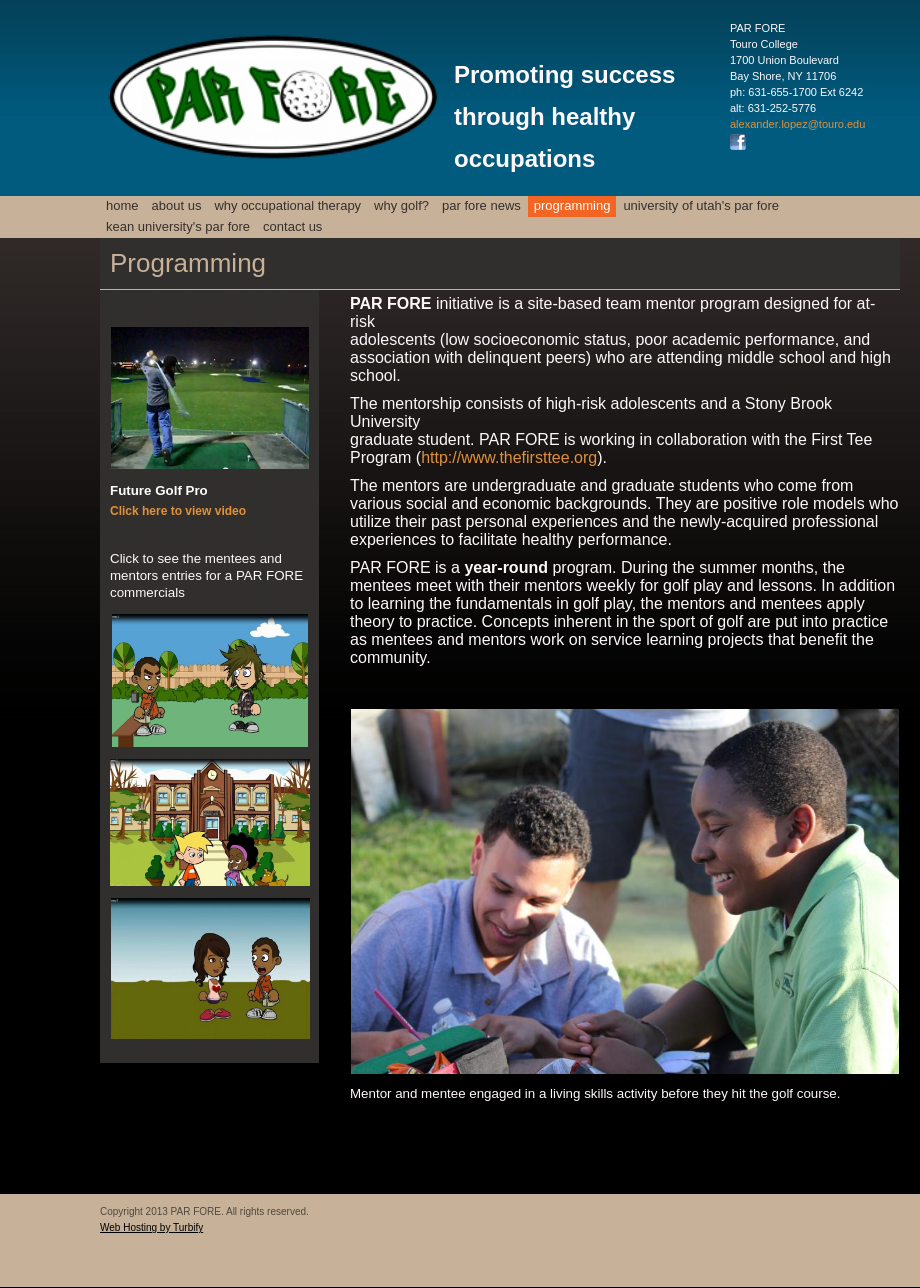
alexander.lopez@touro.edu (797, 124)
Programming (572, 205)
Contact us (292, 226)
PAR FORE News (481, 205)
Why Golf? (401, 205)
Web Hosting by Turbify (151, 1227)
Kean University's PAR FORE (178, 226)
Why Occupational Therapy (287, 205)
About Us (177, 205)
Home (122, 205)
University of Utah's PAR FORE (701, 205)
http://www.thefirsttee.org (509, 457)
